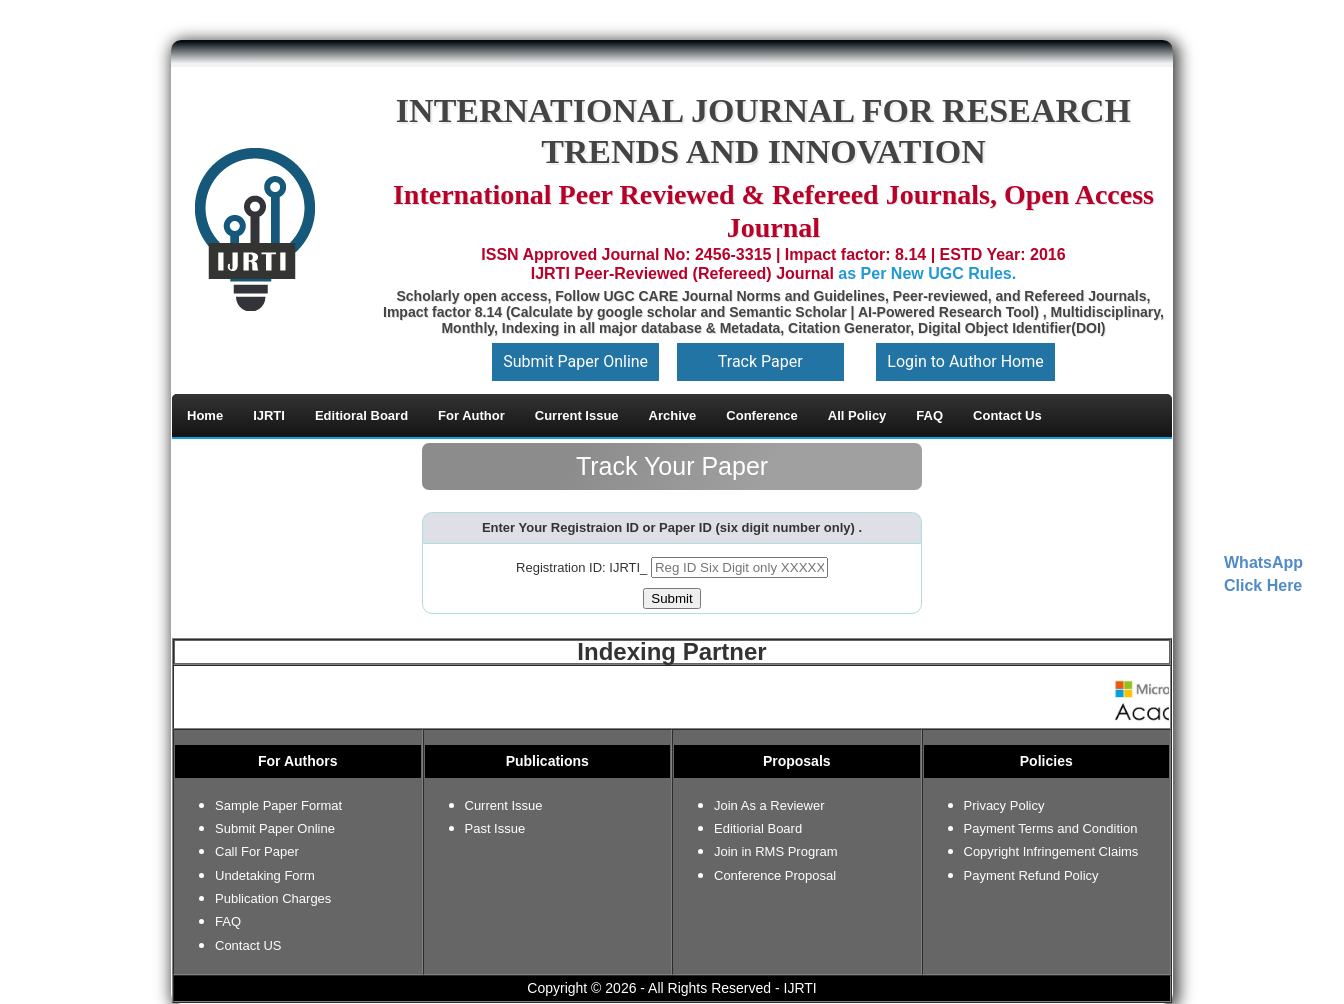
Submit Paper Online (575, 361)
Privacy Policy (1004, 805)
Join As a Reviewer (769, 805)
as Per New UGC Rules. (927, 273)
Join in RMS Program (776, 851)
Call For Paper (257, 851)
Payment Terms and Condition (1051, 828)
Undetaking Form (265, 875)
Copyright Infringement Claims (1051, 851)
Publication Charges (273, 898)
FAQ (228, 921)
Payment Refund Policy (1031, 875)
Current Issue (504, 805)
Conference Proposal (775, 875)
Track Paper (760, 361)
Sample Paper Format (278, 805)
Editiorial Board (758, 828)
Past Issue (495, 828)
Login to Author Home (965, 361)
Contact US (248, 945)
